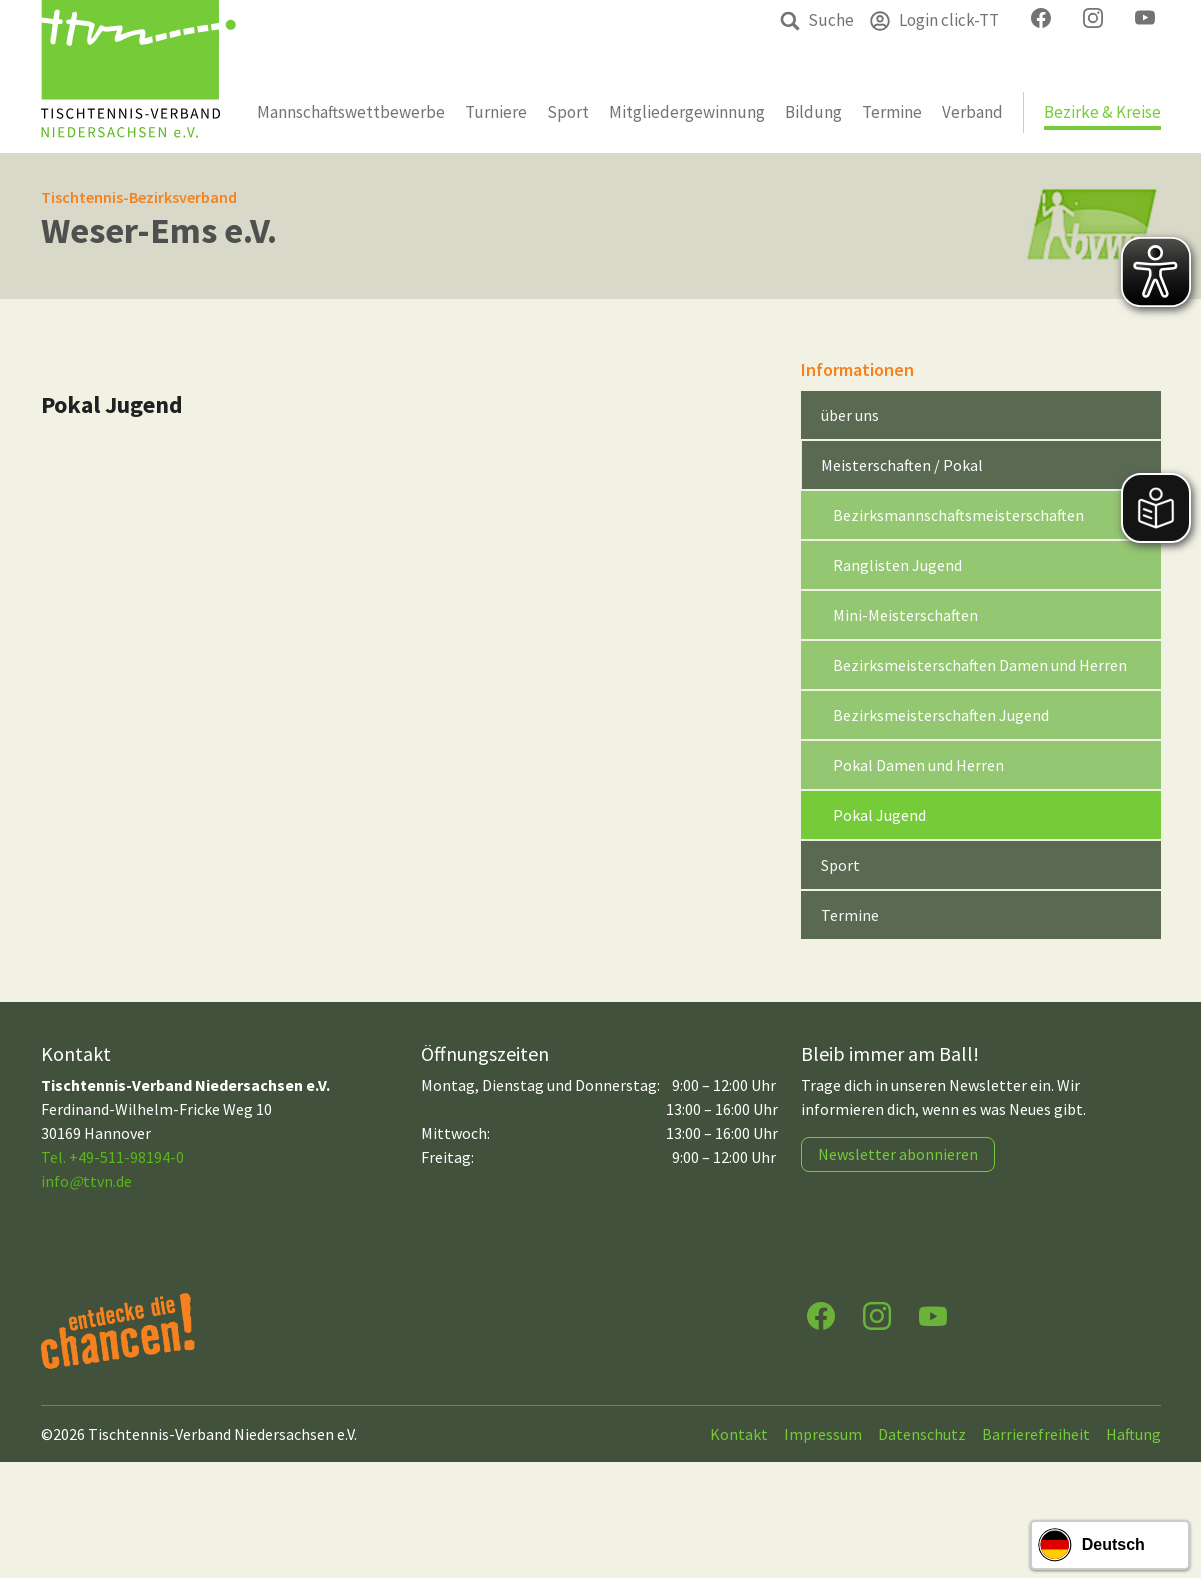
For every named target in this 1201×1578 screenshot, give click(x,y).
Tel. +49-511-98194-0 (112, 1157)
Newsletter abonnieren (898, 1154)
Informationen (857, 369)
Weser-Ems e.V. (159, 230)
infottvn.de (86, 1181)
